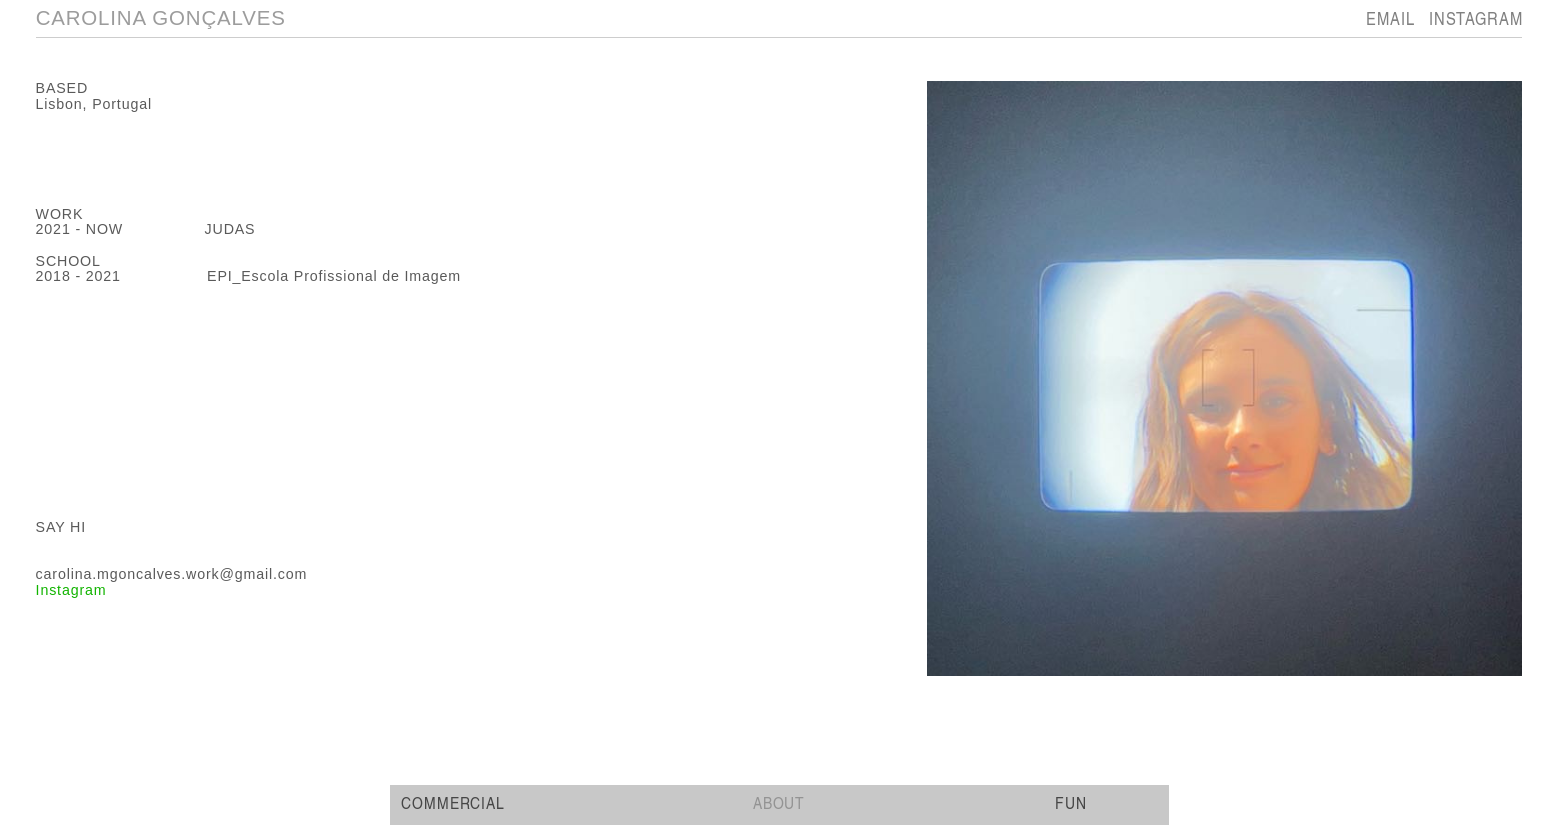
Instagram (71, 590)
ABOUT (779, 802)
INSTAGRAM (1476, 18)
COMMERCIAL (455, 802)
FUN (1071, 802)
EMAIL (1390, 18)
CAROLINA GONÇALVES (161, 17)
